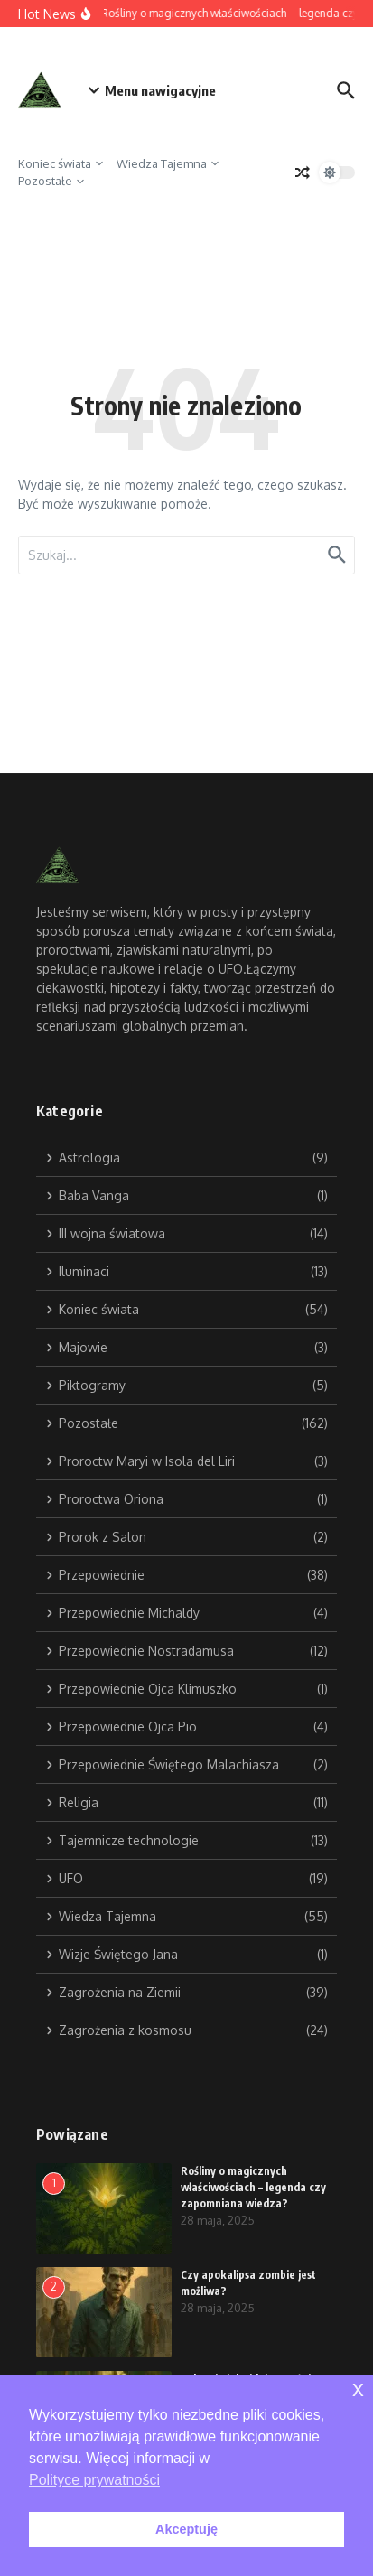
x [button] (358, 2388)
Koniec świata (60, 163)
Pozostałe (51, 180)
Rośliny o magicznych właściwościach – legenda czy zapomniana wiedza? (253, 2187)
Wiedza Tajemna (168, 163)
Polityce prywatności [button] (94, 2479)
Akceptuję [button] (186, 2529)
